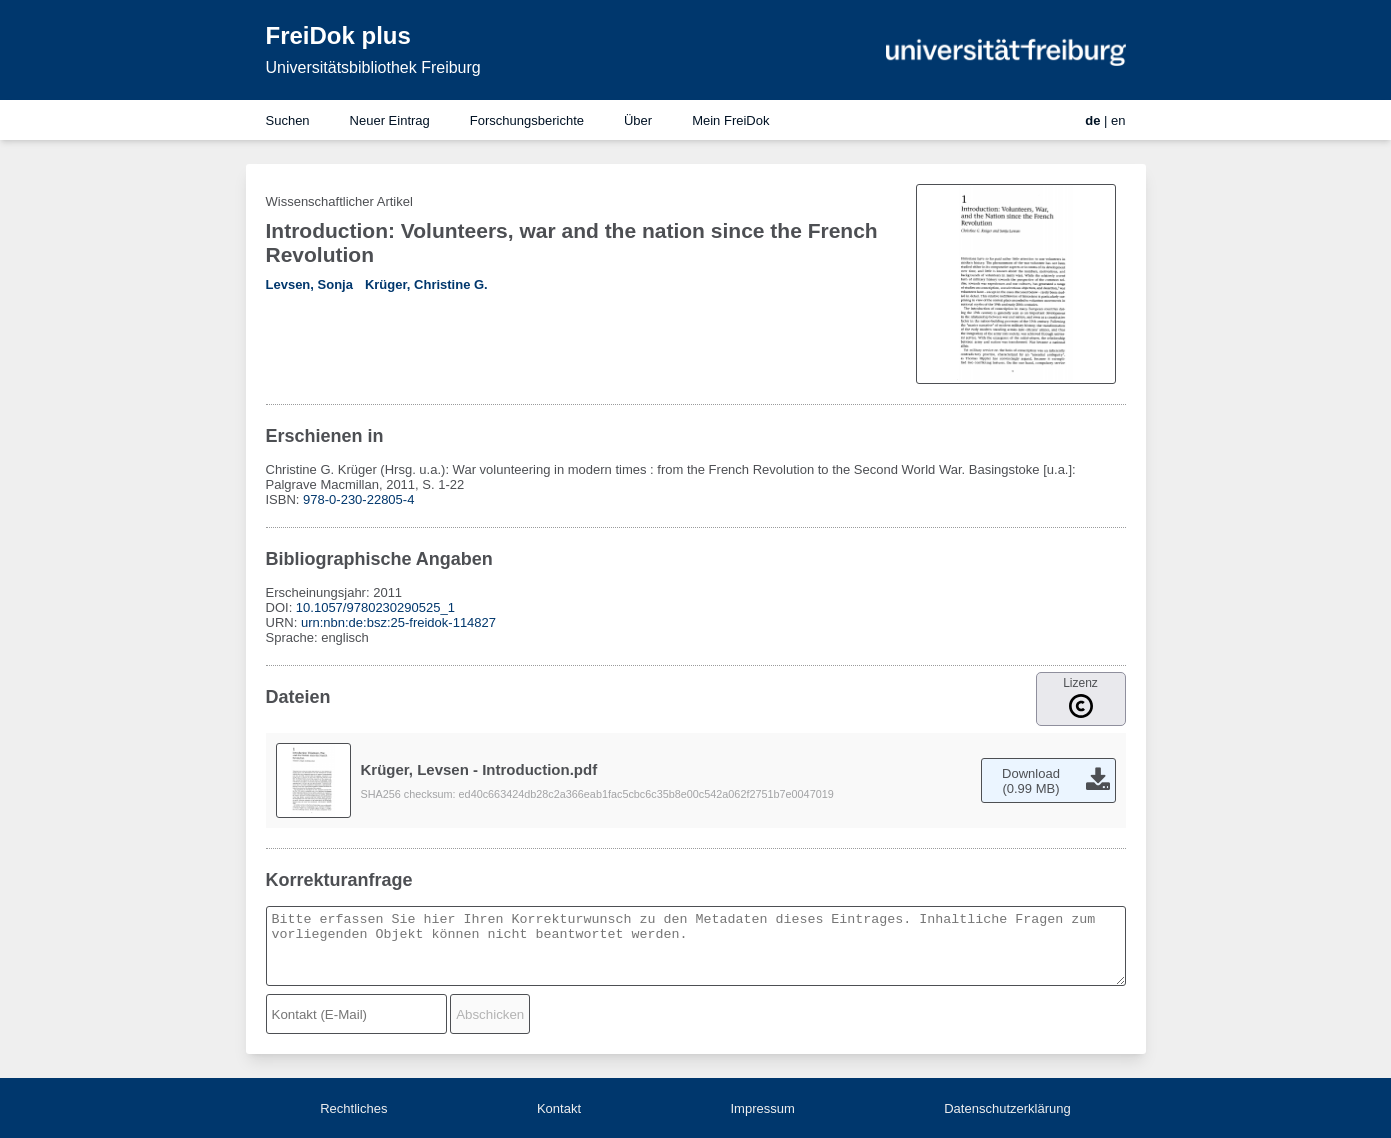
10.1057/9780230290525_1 (375, 607)
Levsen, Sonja (309, 284)
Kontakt (559, 1108)
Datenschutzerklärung (1007, 1108)
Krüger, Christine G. (426, 284)
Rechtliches (353, 1108)
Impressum (762, 1108)
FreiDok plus (338, 35)
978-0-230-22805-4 (358, 499)
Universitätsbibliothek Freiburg (373, 67)
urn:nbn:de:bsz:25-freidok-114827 (398, 622)
